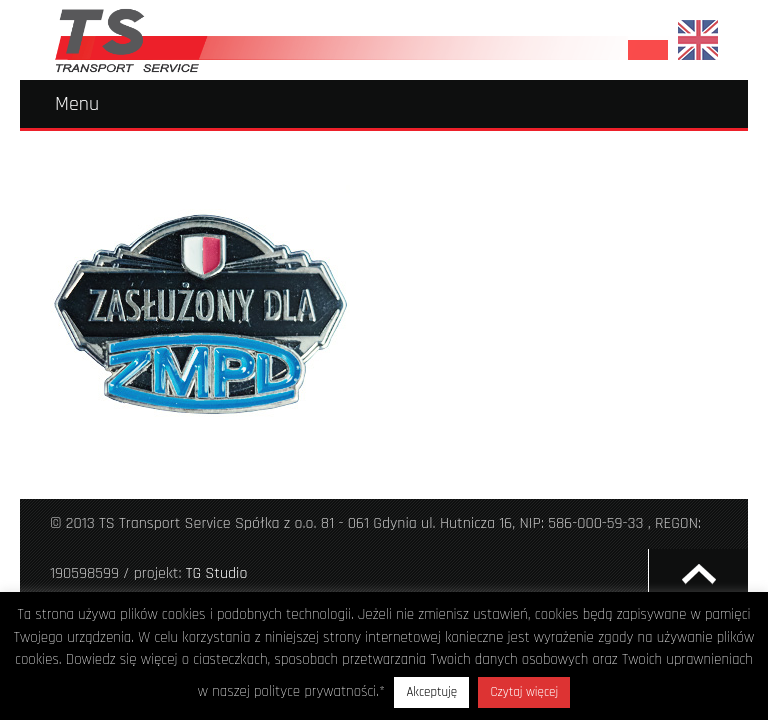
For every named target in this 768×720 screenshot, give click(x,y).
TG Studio (217, 573)
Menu (77, 104)
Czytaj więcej (524, 692)
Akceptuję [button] (431, 692)
